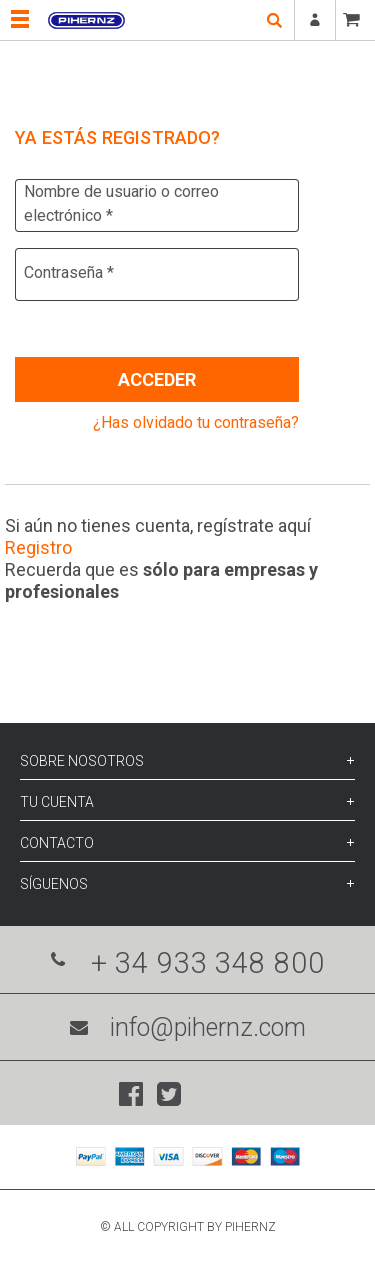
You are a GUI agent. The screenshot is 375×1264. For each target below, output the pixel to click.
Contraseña (69, 272)
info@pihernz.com (188, 1027)
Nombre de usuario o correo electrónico (121, 203)
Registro (38, 547)
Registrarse (315, 20)
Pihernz (86, 20)
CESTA (355, 20)
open (274, 20)
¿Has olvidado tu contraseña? (196, 422)
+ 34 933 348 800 (188, 963)
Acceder (157, 379)
